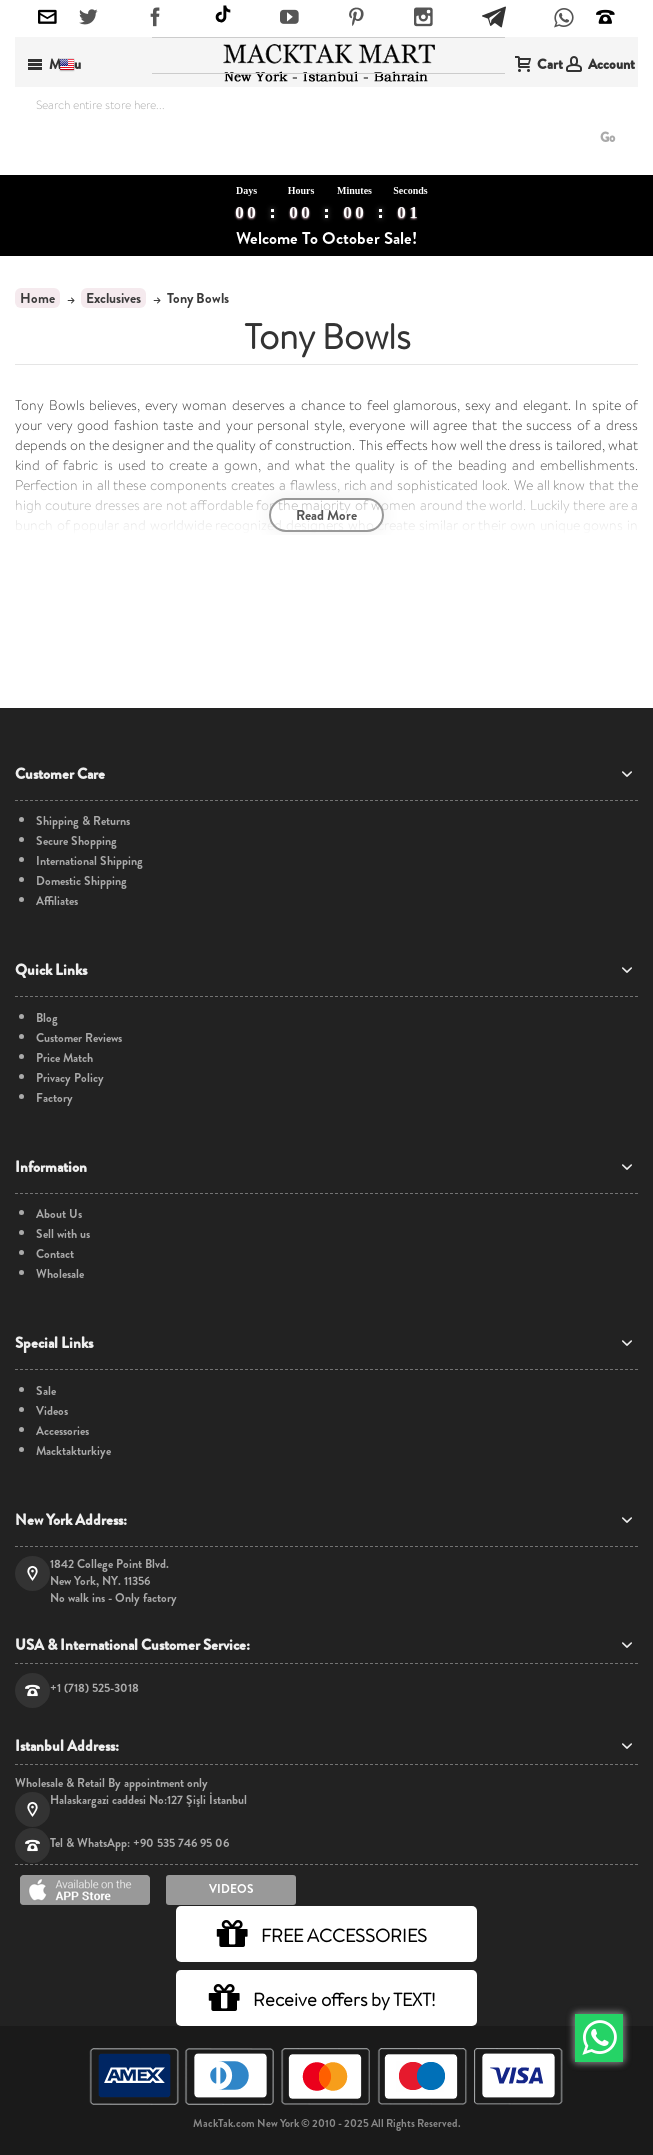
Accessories (62, 1431)
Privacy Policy (70, 1078)
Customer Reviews (79, 1038)
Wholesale (60, 1274)
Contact (55, 1254)
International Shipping (89, 861)
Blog (47, 1018)
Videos (52, 1411)
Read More (326, 515)
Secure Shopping (76, 841)
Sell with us (63, 1234)
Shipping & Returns (83, 821)
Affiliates (57, 901)
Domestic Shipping (81, 881)
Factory (54, 1098)
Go (607, 137)
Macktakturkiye (73, 1451)
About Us (59, 1214)
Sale (46, 1391)
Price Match (64, 1058)
